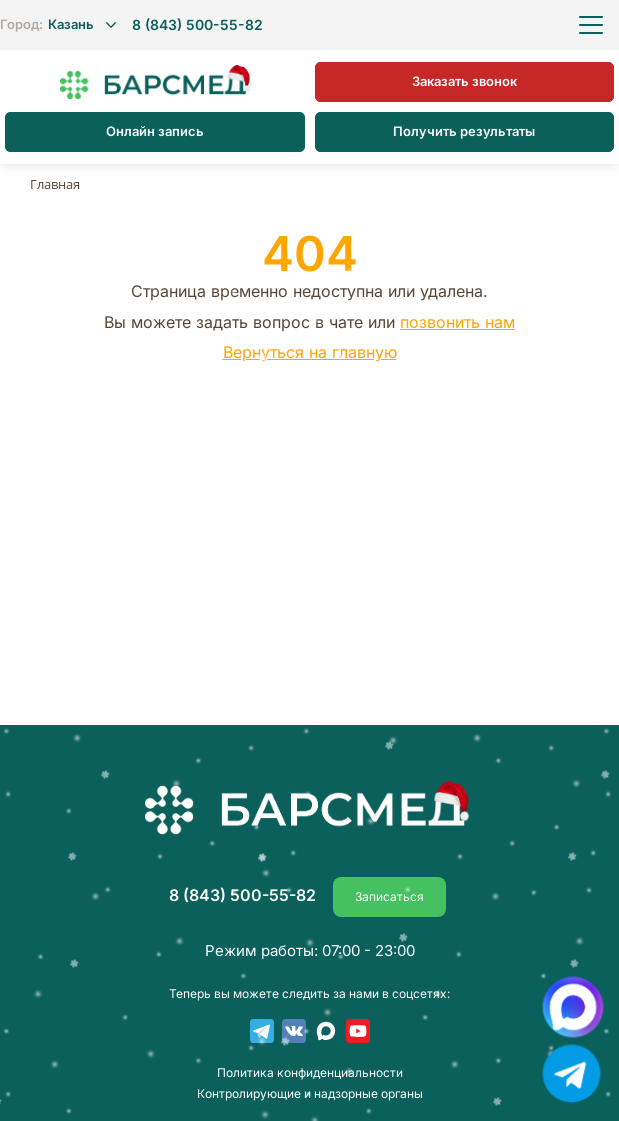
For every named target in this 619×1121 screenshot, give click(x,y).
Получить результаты (464, 131)
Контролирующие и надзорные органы (310, 1094)
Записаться (389, 896)
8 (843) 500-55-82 (197, 25)
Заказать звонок (464, 81)
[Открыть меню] (591, 25)
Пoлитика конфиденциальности (310, 1073)
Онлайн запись (155, 131)
